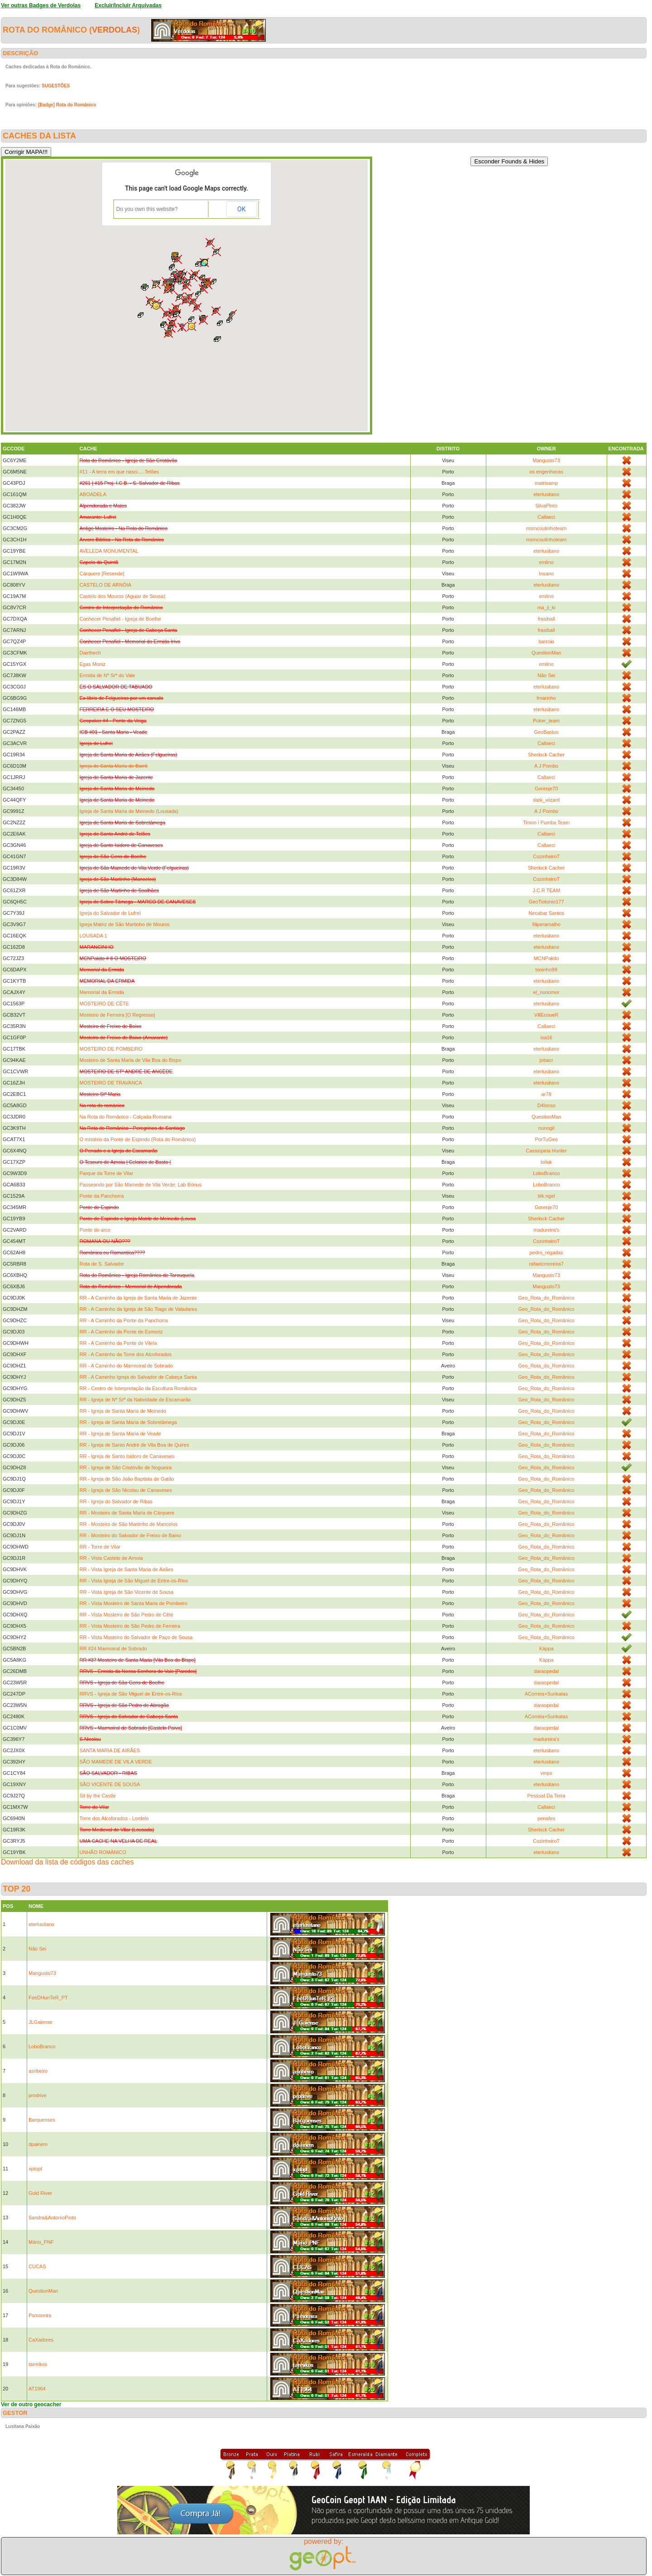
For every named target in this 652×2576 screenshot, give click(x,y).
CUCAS (37, 2266)
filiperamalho (546, 924)
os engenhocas (546, 471)
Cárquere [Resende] (102, 573)
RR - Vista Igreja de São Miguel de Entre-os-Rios (134, 1580)
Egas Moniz (92, 664)
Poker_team (546, 720)
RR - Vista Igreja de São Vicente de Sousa (127, 1592)
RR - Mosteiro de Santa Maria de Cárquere (127, 1512)
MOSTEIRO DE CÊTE (104, 1003)
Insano (546, 573)
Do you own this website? (147, 209)
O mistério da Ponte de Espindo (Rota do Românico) (138, 1139)
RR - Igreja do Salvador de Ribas (116, 1501)
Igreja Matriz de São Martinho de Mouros (125, 924)
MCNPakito (546, 958)
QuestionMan (546, 652)
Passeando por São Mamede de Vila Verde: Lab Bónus (140, 1184)
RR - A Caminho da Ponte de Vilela (118, 1343)
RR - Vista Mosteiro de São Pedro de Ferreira (130, 1626)
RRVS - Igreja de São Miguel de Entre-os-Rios (131, 1694)
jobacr (546, 1060)
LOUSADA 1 (93, 935)
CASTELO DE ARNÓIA (105, 585)
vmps (546, 1773)
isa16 (546, 1037)
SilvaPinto (546, 505)
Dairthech (90, 652)
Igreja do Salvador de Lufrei (110, 913)
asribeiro (38, 2071)
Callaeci (546, 517)
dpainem (38, 2144)
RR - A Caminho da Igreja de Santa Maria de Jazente (138, 1297)
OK (241, 209)
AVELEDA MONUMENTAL (109, 551)
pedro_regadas (546, 1252)
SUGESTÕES (56, 85)
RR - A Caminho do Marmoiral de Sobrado (126, 1365)
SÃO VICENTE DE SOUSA (110, 1784)
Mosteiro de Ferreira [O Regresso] (117, 1015)
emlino (546, 562)
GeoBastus (546, 732)
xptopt (35, 2168)
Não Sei (546, 675)
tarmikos (38, 2364)
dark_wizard (546, 800)
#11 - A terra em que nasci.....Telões (119, 471)
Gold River (40, 2193)
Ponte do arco (95, 1230)
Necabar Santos (546, 913)
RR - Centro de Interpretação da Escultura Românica (138, 1388)
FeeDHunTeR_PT (48, 1997)
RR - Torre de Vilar (100, 1546)
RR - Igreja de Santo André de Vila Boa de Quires (134, 1445)
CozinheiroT (546, 856)
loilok (546, 1162)
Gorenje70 (546, 788)
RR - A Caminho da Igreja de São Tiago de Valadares (138, 1309)
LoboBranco (546, 1173)
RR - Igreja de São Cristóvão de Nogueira (126, 1467)
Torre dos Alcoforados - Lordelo (114, 1818)
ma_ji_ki (546, 607)
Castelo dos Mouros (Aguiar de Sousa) (123, 596)
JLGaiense (41, 2022)
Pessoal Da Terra (546, 1795)
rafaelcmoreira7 (546, 1263)
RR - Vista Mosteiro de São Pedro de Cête (126, 1614)
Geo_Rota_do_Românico (546, 1297)
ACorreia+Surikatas (546, 1694)
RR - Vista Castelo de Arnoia (111, 1558)
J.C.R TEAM (546, 890)
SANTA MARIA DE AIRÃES (110, 1750)
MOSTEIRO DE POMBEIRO (111, 1048)
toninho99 (546, 969)
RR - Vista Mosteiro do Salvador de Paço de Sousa (136, 1637)
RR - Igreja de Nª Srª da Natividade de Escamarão (135, 1399)
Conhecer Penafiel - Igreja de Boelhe (120, 618)
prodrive (38, 2095)
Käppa (546, 1648)
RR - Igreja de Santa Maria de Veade (120, 1433)
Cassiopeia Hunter (546, 1150)
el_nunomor (546, 992)
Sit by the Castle (98, 1795)
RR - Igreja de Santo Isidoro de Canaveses (127, 1456)
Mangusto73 (546, 460)
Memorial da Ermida (102, 992)
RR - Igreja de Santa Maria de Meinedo (123, 1411)
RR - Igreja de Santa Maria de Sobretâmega (128, 1422)
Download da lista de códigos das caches (67, 1862)
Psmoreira (40, 2315)
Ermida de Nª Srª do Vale (107, 675)
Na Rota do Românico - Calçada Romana (126, 1116)
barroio (546, 641)
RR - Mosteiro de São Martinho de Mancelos (129, 1524)
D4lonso (546, 1105)
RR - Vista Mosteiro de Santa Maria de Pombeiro (133, 1603)
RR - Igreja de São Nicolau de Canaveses (126, 1490)
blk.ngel (546, 1196)
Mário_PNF (41, 2242)
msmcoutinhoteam (546, 528)
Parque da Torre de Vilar (107, 1173)
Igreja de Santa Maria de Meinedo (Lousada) (129, 811)
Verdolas (114, 29)
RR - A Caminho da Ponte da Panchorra (124, 1320)
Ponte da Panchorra (102, 1196)
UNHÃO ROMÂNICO (103, 1852)
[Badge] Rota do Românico (67, 104)
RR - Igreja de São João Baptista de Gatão (127, 1479)
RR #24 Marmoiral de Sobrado (113, 1648)
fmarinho (546, 698)
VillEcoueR (546, 1015)
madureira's (546, 1230)
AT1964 (37, 2388)
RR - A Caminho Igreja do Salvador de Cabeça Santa (138, 1377)
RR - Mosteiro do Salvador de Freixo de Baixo (130, 1535)
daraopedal (546, 1671)
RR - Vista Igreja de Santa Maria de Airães (126, 1569)
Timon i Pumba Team (546, 822)
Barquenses (42, 2119)
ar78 (546, 1094)
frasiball (546, 618)
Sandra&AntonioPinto (52, 2217)
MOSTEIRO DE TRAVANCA (111, 1082)
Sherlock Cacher (546, 754)
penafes (546, 1818)
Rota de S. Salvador (102, 1263)
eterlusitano (546, 494)
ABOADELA (93, 494)
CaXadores (41, 2339)
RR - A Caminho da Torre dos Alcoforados (126, 1354)
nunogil (546, 1128)
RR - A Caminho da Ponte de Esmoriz (121, 1331)
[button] (213, 281)
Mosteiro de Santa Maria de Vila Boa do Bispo (131, 1060)
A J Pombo (546, 766)
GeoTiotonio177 (546, 901)
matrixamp (546, 483)
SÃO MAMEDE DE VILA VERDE (116, 1761)
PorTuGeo (546, 1139)
